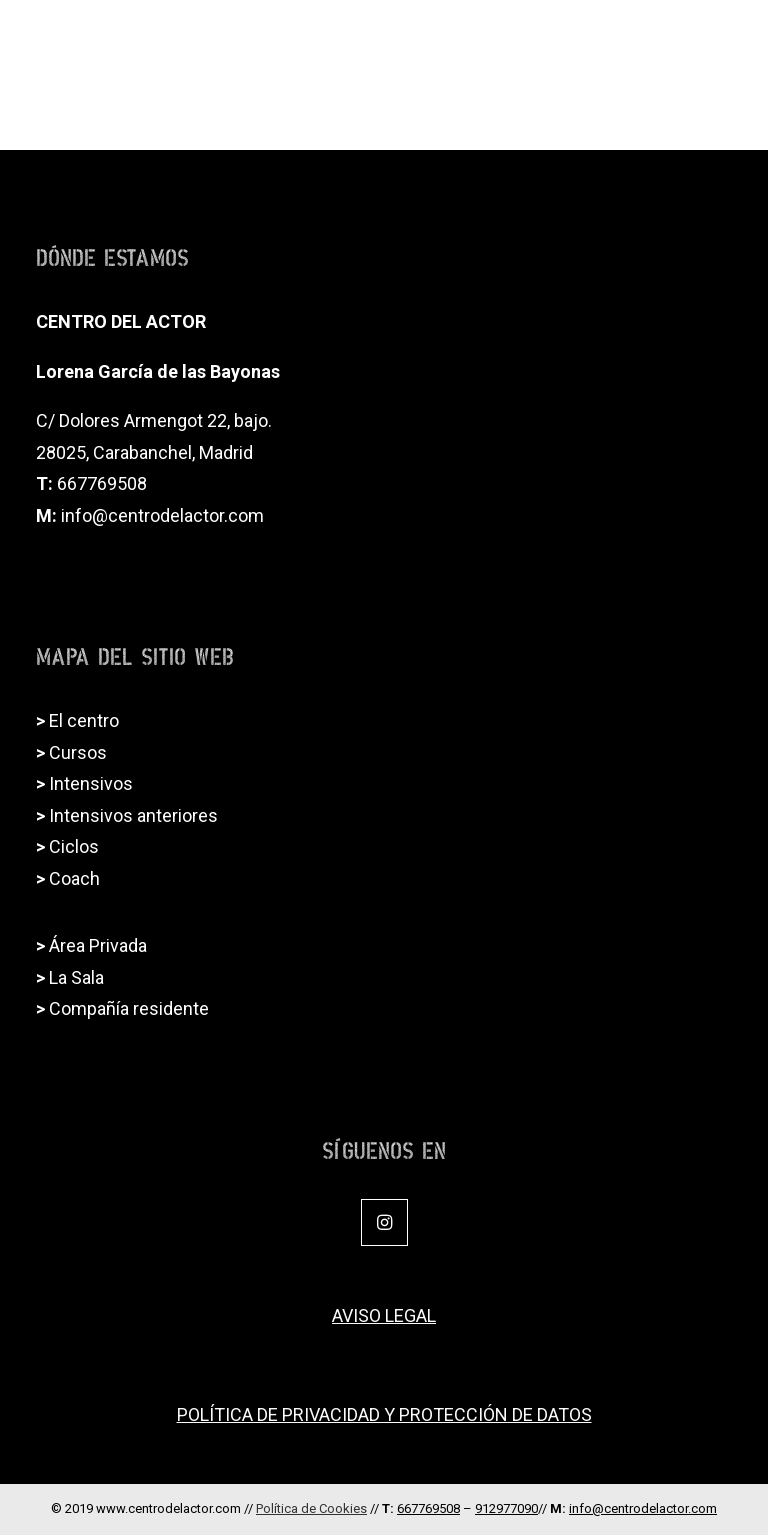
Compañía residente (129, 1008)
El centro (84, 720)
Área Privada (98, 945)
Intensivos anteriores (133, 815)
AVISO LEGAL (384, 1315)
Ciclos (74, 846)
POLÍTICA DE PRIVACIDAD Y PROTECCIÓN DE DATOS (384, 1414)
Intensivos (91, 783)
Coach (74, 878)
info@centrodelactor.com (162, 515)
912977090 (506, 1508)
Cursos (78, 752)
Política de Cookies (311, 1508)
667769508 (102, 483)
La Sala (76, 977)
